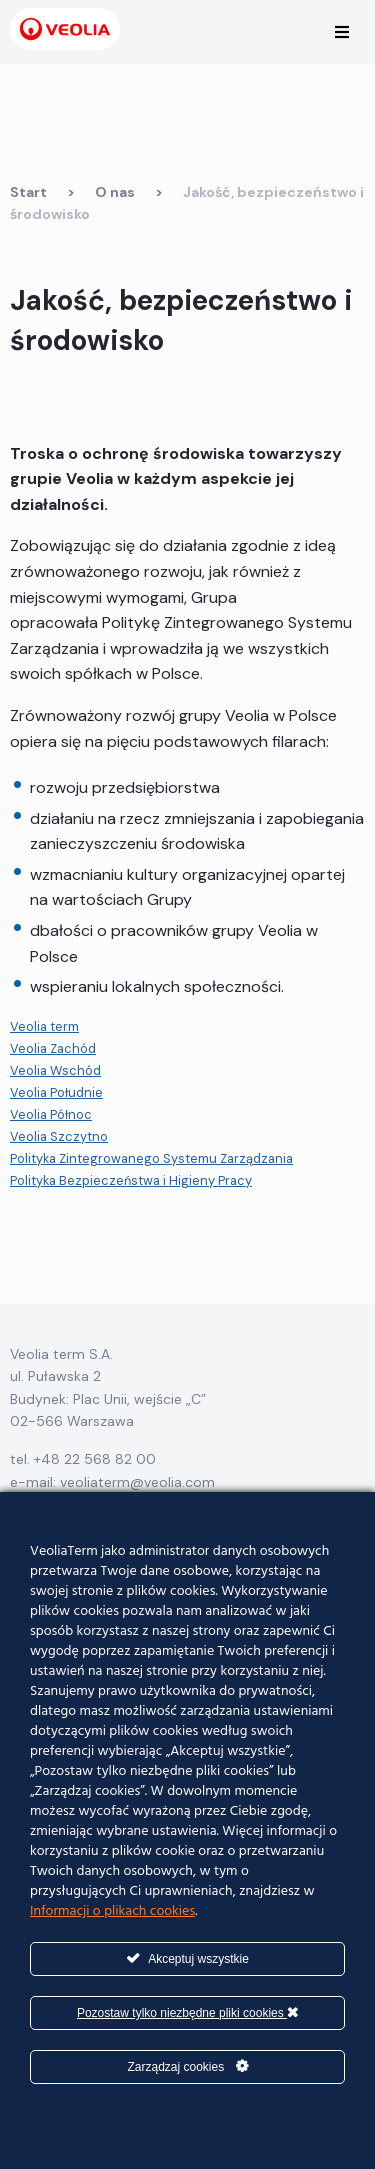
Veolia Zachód (53, 1048)
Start (28, 192)
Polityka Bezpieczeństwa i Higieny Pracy (131, 1180)
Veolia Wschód (55, 1070)
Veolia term (44, 1026)
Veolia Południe (56, 1092)
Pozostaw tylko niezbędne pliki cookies (187, 2012)
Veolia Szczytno (59, 1136)
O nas (115, 192)
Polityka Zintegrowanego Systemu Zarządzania (151, 1158)
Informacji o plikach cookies (112, 1911)
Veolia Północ (51, 1114)
